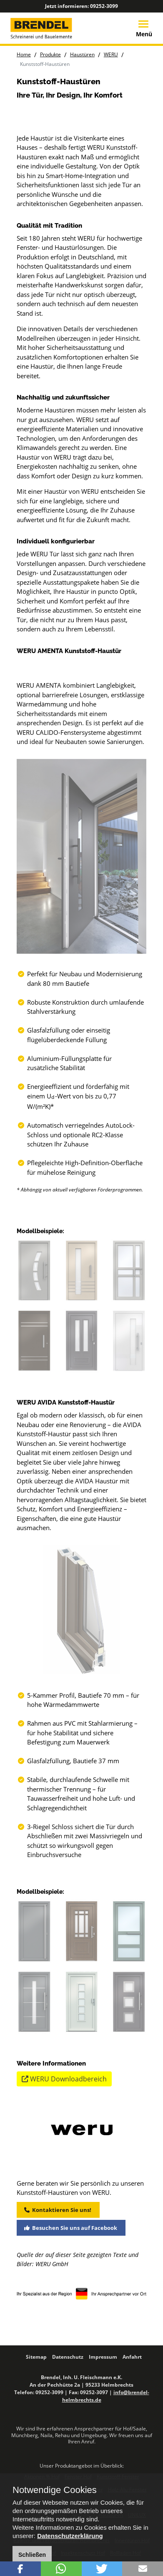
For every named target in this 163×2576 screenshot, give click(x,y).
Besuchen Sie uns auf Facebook (70, 2348)
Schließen (32, 2554)
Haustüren (82, 54)
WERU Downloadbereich (64, 2199)
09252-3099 (104, 6)
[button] (20, 2568)
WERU (111, 54)
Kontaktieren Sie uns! (57, 2330)
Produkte (50, 54)
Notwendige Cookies (55, 2490)
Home (24, 54)
